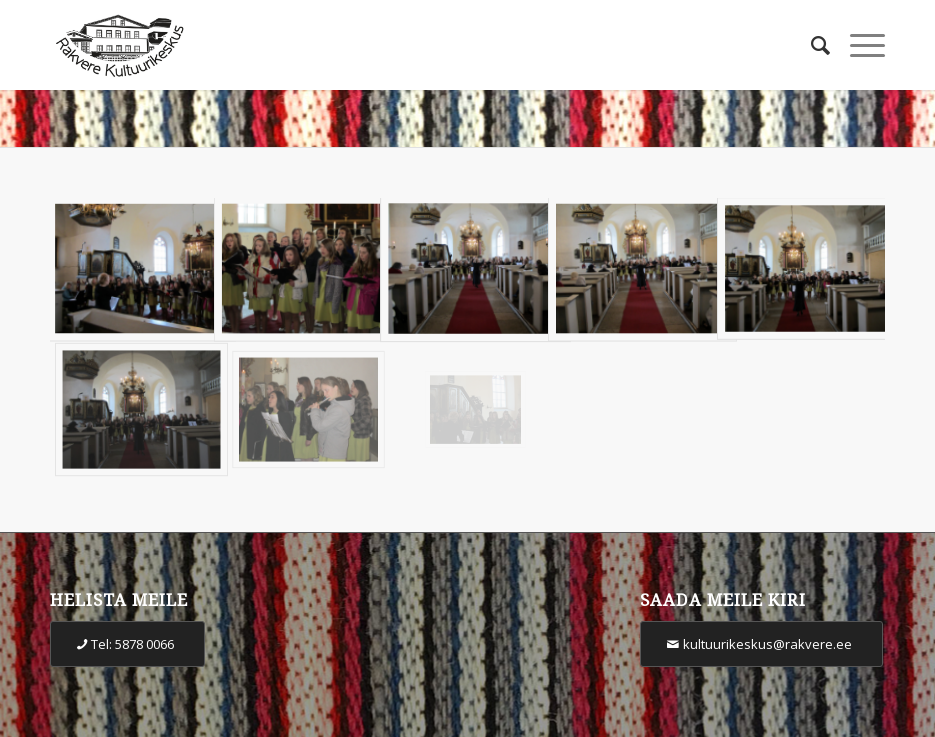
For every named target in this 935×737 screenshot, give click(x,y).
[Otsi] (810, 45)
